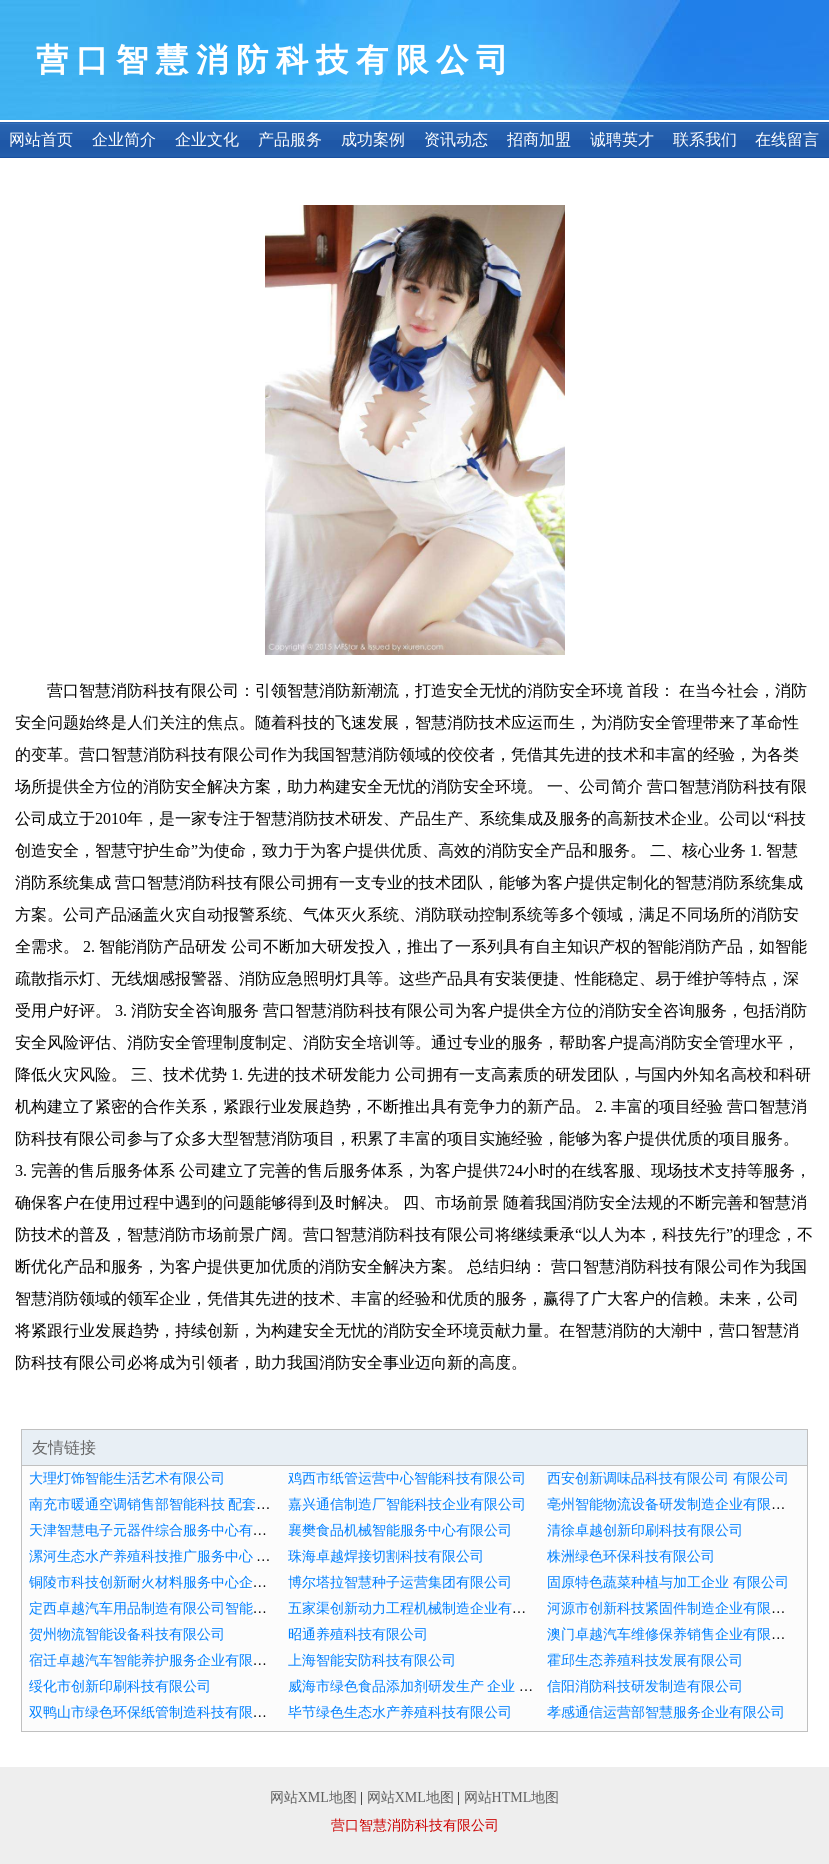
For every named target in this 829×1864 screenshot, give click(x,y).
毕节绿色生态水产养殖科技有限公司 (400, 1712)
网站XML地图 (313, 1797)
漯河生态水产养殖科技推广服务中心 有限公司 (171, 1556)
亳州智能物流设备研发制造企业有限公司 (673, 1504)
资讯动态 (456, 139)
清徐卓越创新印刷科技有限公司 (645, 1530)
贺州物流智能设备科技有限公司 (127, 1634)
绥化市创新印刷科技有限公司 (120, 1686)
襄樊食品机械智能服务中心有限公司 (400, 1530)
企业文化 (207, 139)
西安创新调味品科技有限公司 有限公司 (668, 1478)
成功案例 (373, 139)
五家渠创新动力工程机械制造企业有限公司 (421, 1608)
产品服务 (290, 139)
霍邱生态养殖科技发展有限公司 (645, 1660)
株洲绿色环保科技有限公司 (631, 1556)
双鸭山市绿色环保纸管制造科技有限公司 (155, 1712)
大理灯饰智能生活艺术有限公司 (127, 1478)
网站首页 (41, 139)
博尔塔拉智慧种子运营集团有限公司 (400, 1582)
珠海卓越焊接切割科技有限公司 (386, 1556)
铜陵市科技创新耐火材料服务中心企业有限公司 (176, 1582)
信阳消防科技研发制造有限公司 (645, 1686)
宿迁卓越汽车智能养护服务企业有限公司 (155, 1660)
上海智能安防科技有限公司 (372, 1660)
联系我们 (705, 139)
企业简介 (124, 139)
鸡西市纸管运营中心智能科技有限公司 (407, 1478)
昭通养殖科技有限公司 (358, 1634)
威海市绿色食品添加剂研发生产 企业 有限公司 (431, 1686)
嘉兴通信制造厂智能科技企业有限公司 (407, 1504)
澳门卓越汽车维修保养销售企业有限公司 (673, 1634)
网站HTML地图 (512, 1797)
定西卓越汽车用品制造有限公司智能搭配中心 (169, 1608)
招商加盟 (539, 139)
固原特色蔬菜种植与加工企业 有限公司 (668, 1582)
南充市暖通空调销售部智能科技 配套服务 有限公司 (186, 1504)
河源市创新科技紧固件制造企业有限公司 (673, 1608)
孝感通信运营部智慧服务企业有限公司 (666, 1712)
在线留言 (787, 139)
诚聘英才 (622, 139)
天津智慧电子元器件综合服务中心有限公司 (162, 1530)
